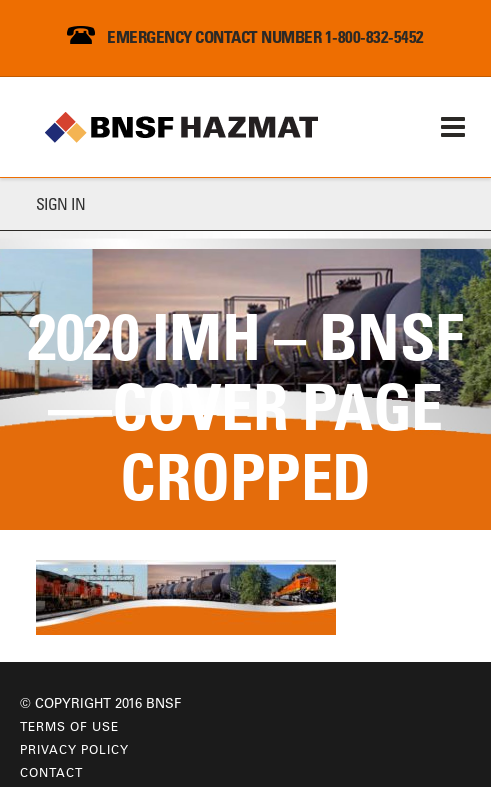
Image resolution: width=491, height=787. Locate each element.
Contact (51, 772)
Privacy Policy (74, 749)
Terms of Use (69, 726)
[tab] (245, 204)
